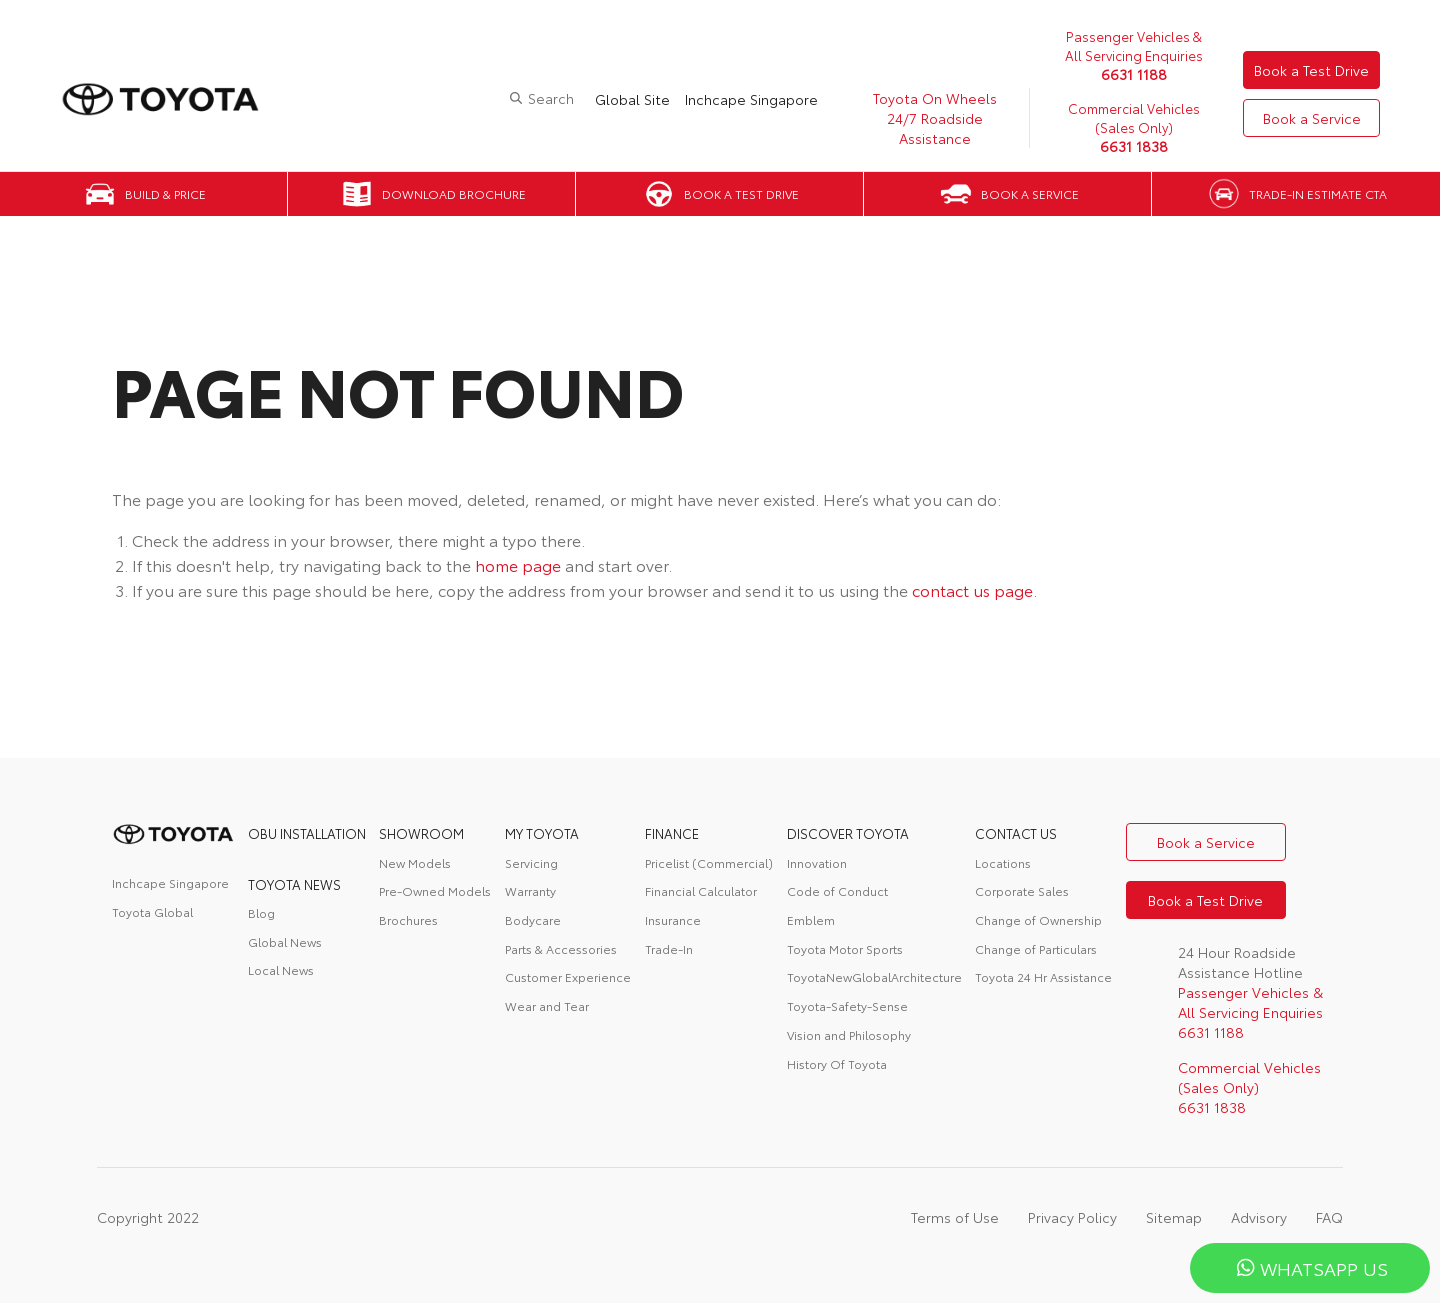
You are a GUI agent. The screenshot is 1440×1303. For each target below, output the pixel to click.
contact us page (972, 589)
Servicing (531, 862)
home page (518, 564)
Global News (285, 941)
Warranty (530, 890)
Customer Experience (568, 976)
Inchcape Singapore (751, 99)
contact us (1016, 833)
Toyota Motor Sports (845, 948)
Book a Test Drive (1311, 70)
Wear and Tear (547, 1005)
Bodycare (533, 919)
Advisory (1259, 1217)
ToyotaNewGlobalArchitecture (874, 976)
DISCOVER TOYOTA (848, 833)
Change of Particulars (1036, 948)
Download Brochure (454, 193)
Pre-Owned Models (435, 890)
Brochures (408, 919)
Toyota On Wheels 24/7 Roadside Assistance (935, 118)
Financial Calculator (701, 890)
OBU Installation (307, 833)
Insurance (673, 919)
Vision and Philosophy (849, 1034)
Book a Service (1312, 118)
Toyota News (294, 884)
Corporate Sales (1022, 890)
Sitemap (1174, 1217)
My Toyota (542, 833)
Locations (1003, 862)
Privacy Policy (1072, 1217)
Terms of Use (955, 1217)
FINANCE (672, 833)
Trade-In (669, 948)
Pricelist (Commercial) (709, 862)
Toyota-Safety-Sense (847, 1005)
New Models (415, 862)
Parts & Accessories (561, 948)
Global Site (632, 99)
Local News (281, 969)
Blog (261, 912)
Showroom (421, 833)
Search (551, 98)
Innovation (817, 862)
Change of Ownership (1038, 919)
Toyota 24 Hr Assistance (1043, 976)
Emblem (811, 919)
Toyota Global (152, 911)
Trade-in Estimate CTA (1318, 193)
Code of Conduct (837, 890)
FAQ (1329, 1217)
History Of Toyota (837, 1063)
